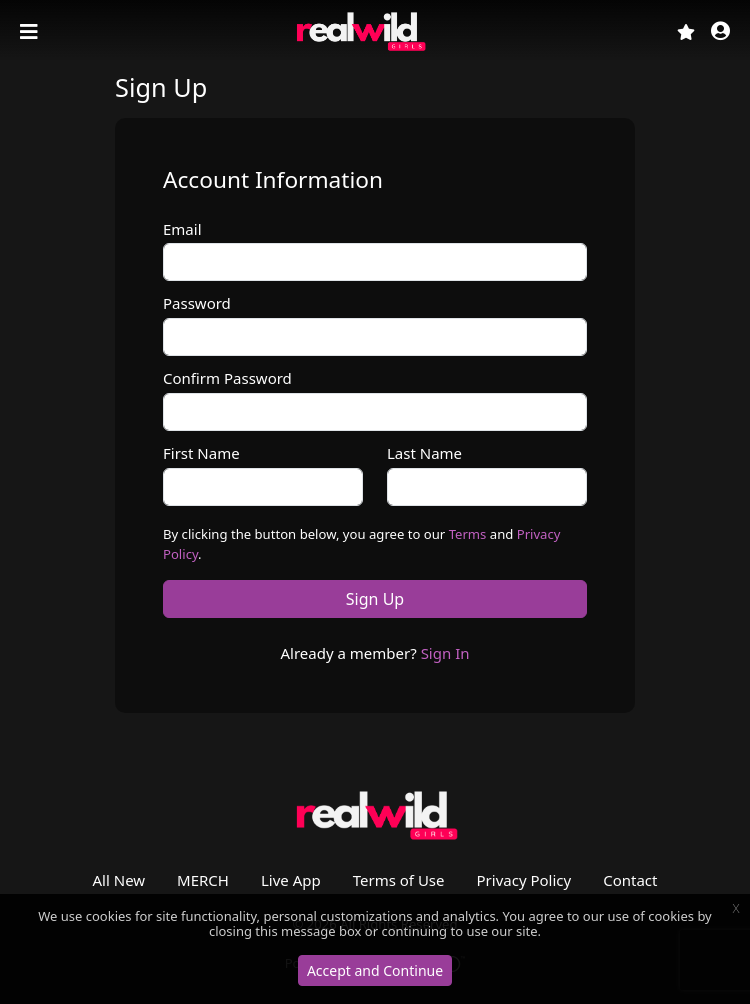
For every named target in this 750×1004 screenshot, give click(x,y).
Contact (630, 880)
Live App (291, 880)
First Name (201, 453)
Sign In (445, 653)
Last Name (424, 453)
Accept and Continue (375, 970)
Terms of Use (399, 880)
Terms (468, 534)
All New (119, 880)
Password (197, 303)
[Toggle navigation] (31, 32)
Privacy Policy (524, 880)
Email (182, 229)
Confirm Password (227, 378)
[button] (720, 32)
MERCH (203, 880)
